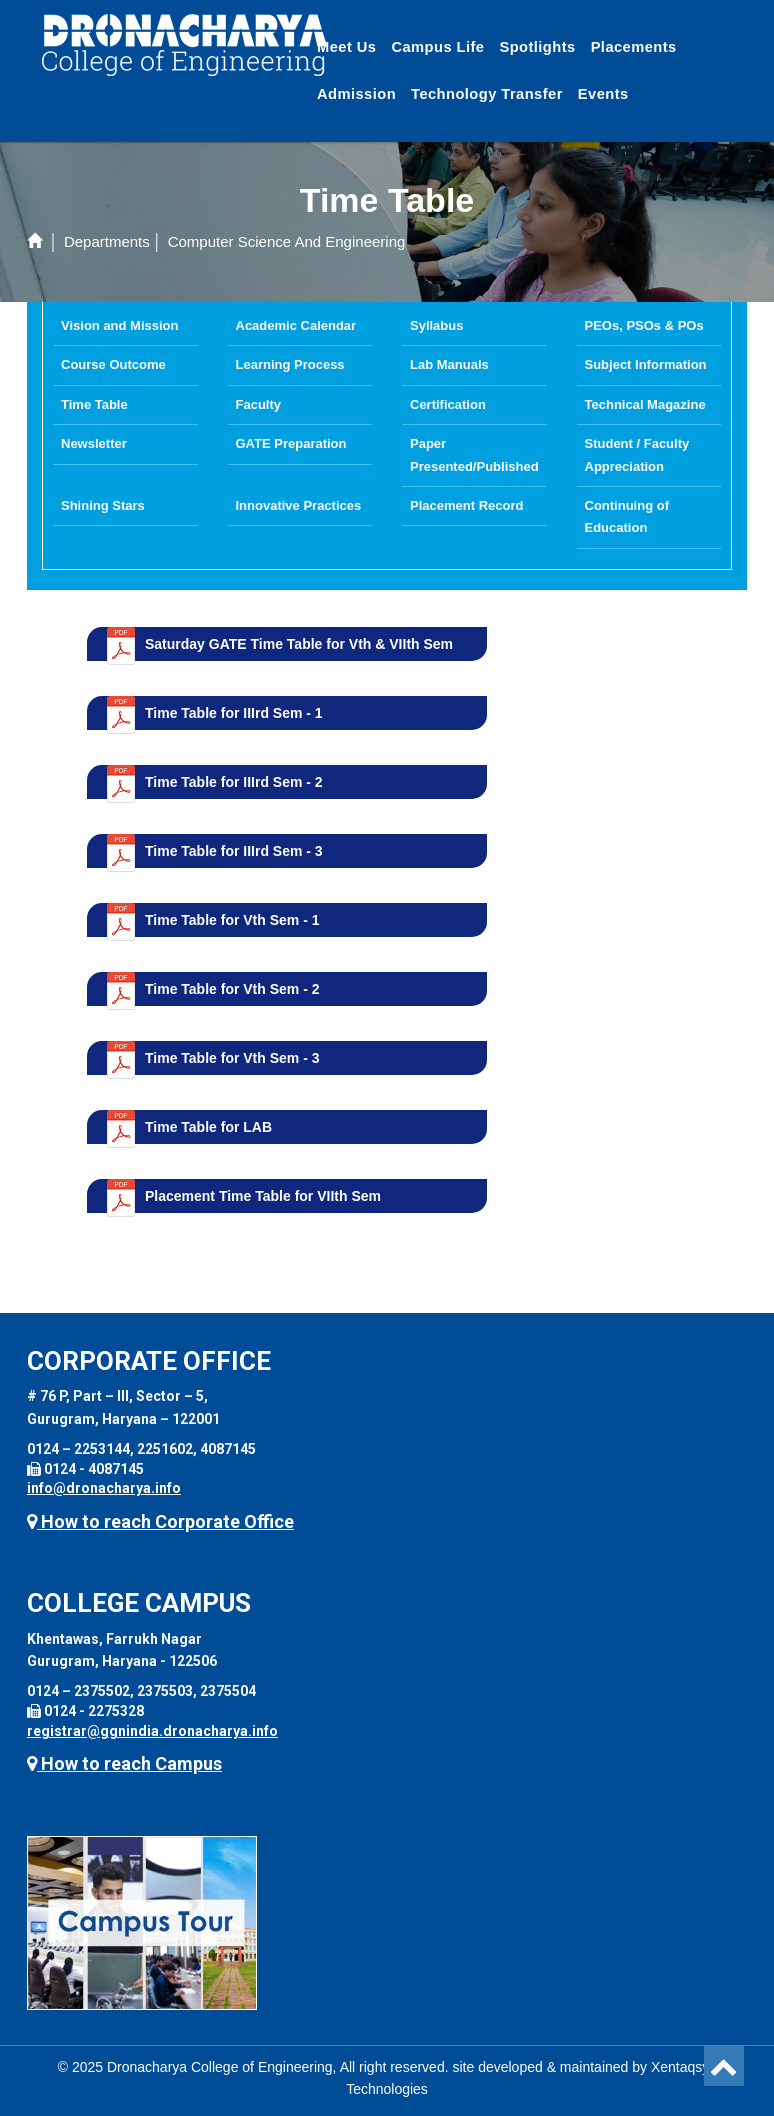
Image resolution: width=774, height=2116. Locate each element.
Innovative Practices (299, 505)
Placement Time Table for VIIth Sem (263, 1196)
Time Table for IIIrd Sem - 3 (234, 851)
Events (603, 94)
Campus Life (437, 47)
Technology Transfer (487, 94)
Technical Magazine (645, 404)
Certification (448, 404)
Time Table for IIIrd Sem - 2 (234, 782)
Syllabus (436, 325)
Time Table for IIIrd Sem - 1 (234, 713)
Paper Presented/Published (474, 454)
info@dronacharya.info (104, 1488)
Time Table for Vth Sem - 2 (232, 989)
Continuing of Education (627, 516)
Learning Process (290, 364)
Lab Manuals (449, 364)
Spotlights (537, 47)
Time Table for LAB (208, 1127)
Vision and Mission (120, 325)
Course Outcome (113, 364)
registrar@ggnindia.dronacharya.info (152, 1731)
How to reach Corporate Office (160, 1521)
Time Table (94, 404)
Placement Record (466, 505)
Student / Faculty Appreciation (637, 454)
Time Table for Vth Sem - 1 (232, 920)
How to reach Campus (124, 1763)
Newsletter (94, 443)
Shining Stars (103, 505)
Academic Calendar (296, 325)
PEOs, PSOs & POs (644, 325)
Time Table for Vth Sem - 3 (232, 1058)
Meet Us (346, 47)
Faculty (259, 404)
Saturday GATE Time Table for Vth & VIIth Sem (299, 644)
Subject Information (646, 364)
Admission (356, 94)
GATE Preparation (291, 443)
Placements (634, 47)
